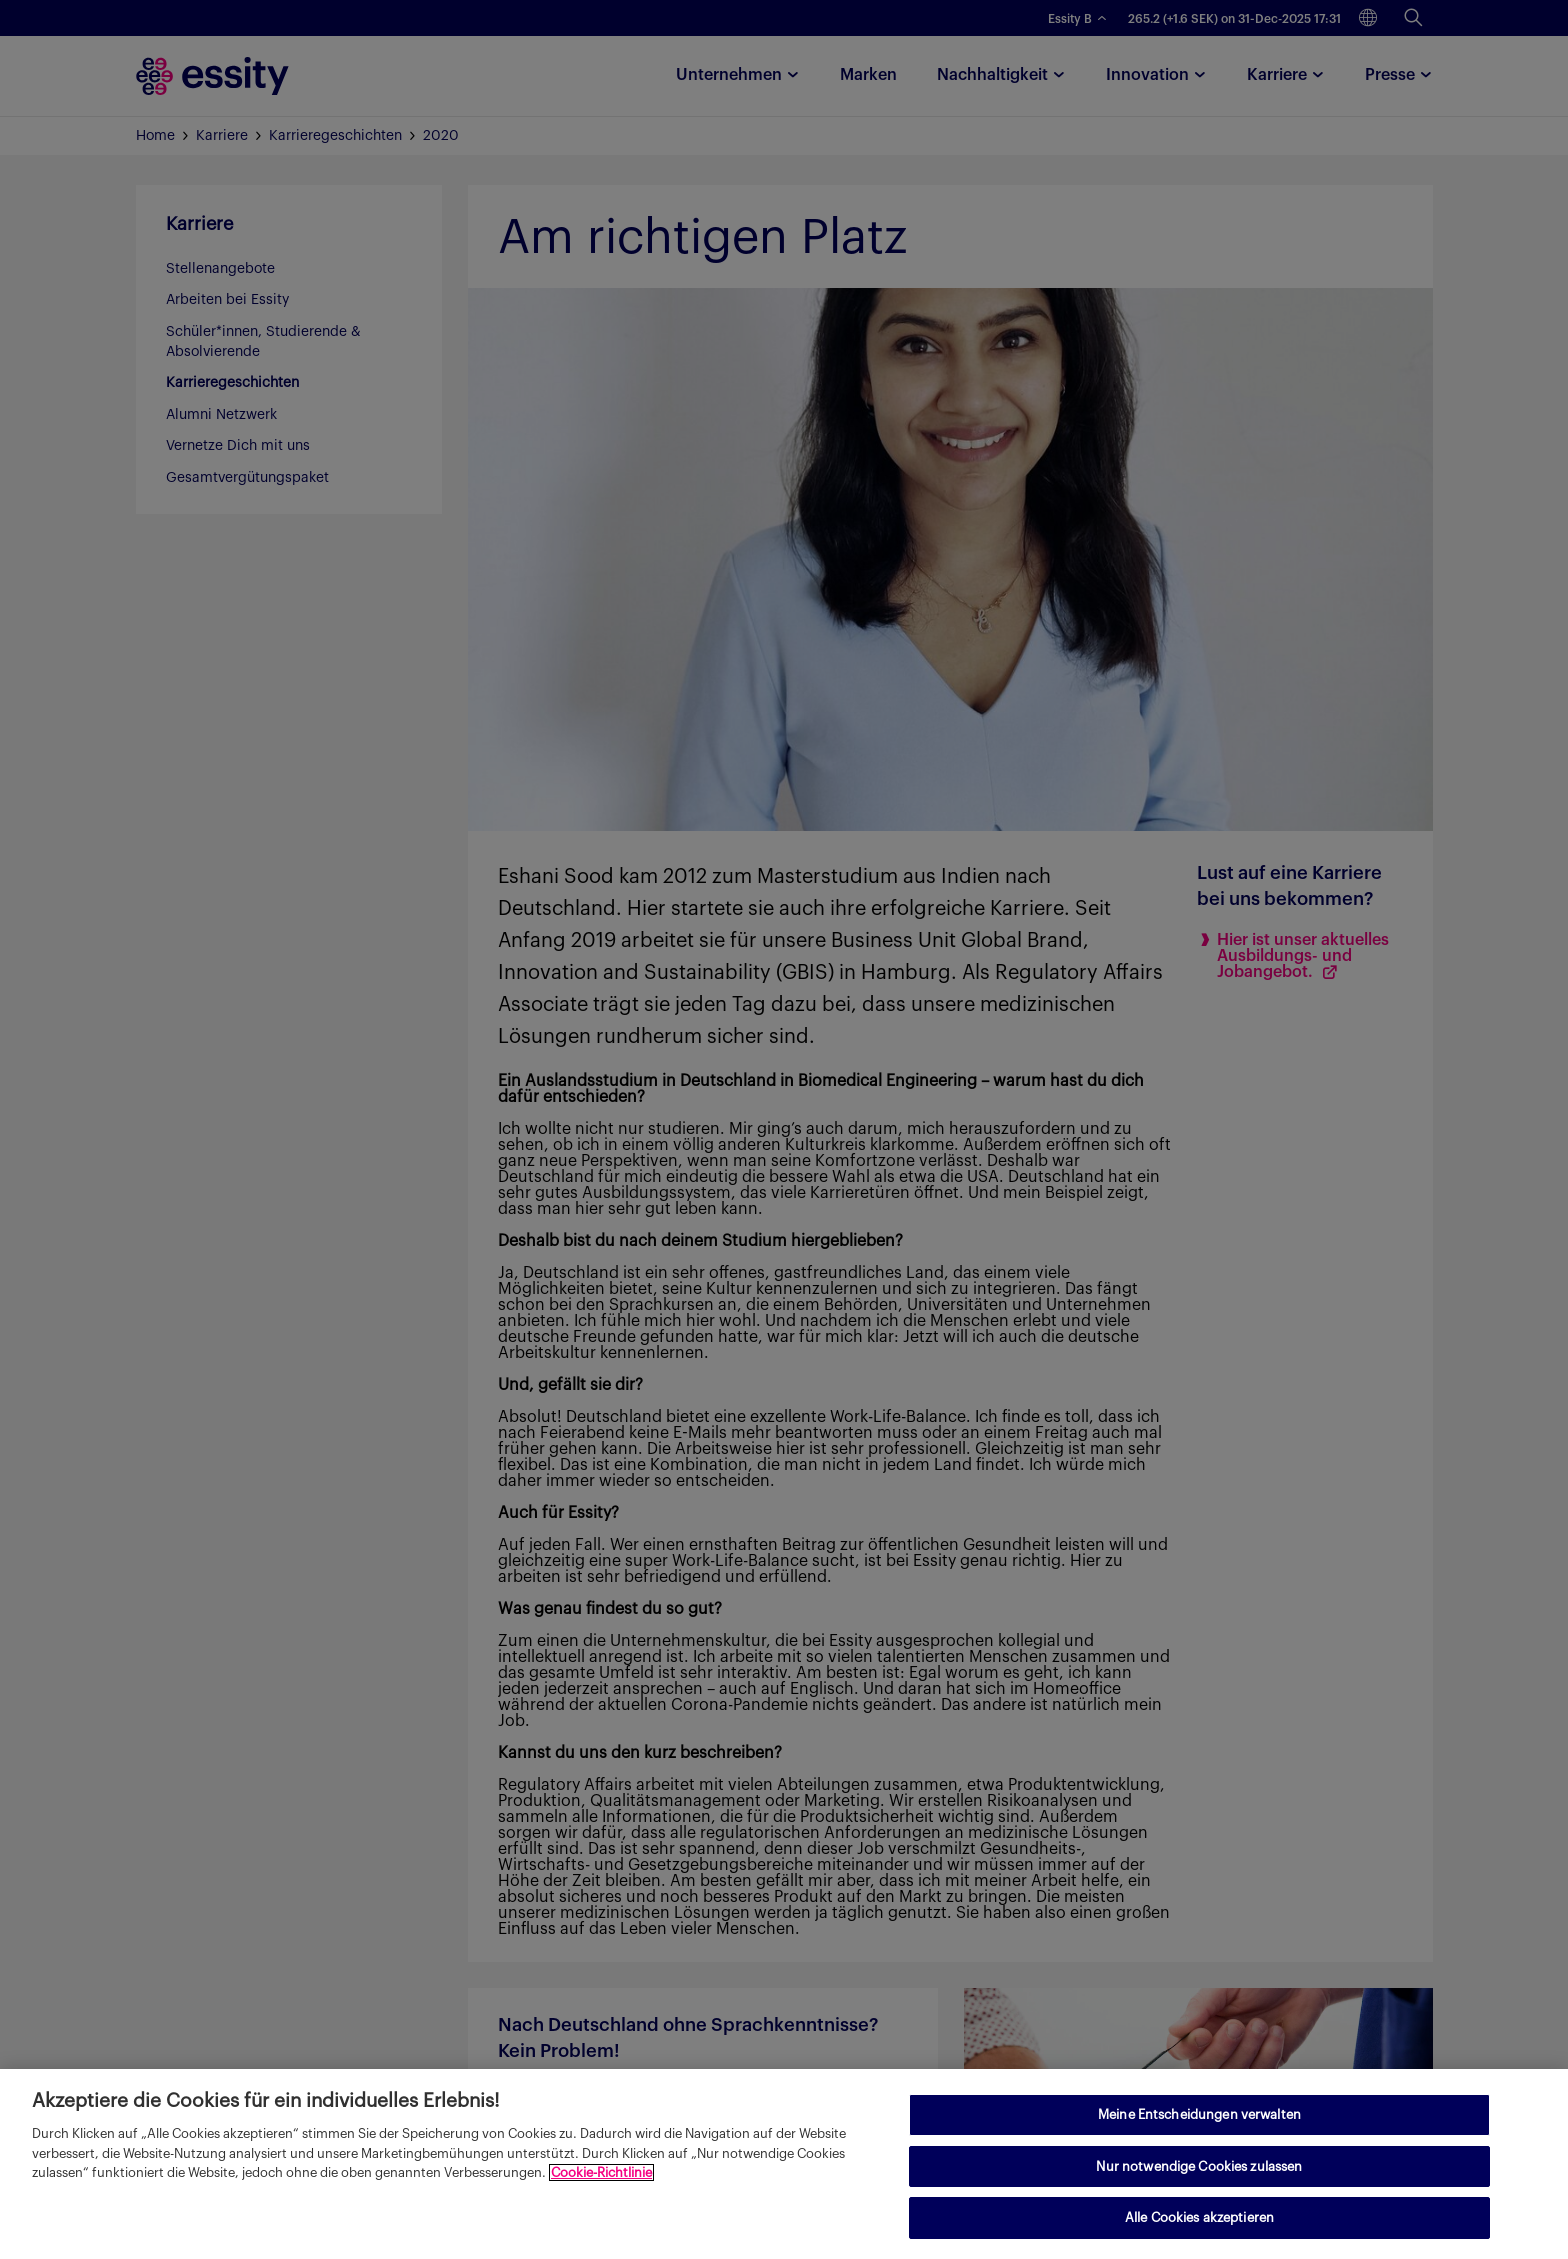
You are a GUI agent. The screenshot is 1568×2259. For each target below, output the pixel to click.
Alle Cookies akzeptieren (1199, 2217)
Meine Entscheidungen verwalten (1199, 2114)
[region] (784, 2164)
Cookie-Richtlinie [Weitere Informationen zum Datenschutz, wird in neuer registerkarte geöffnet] (601, 2172)
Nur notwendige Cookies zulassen (1199, 2166)
